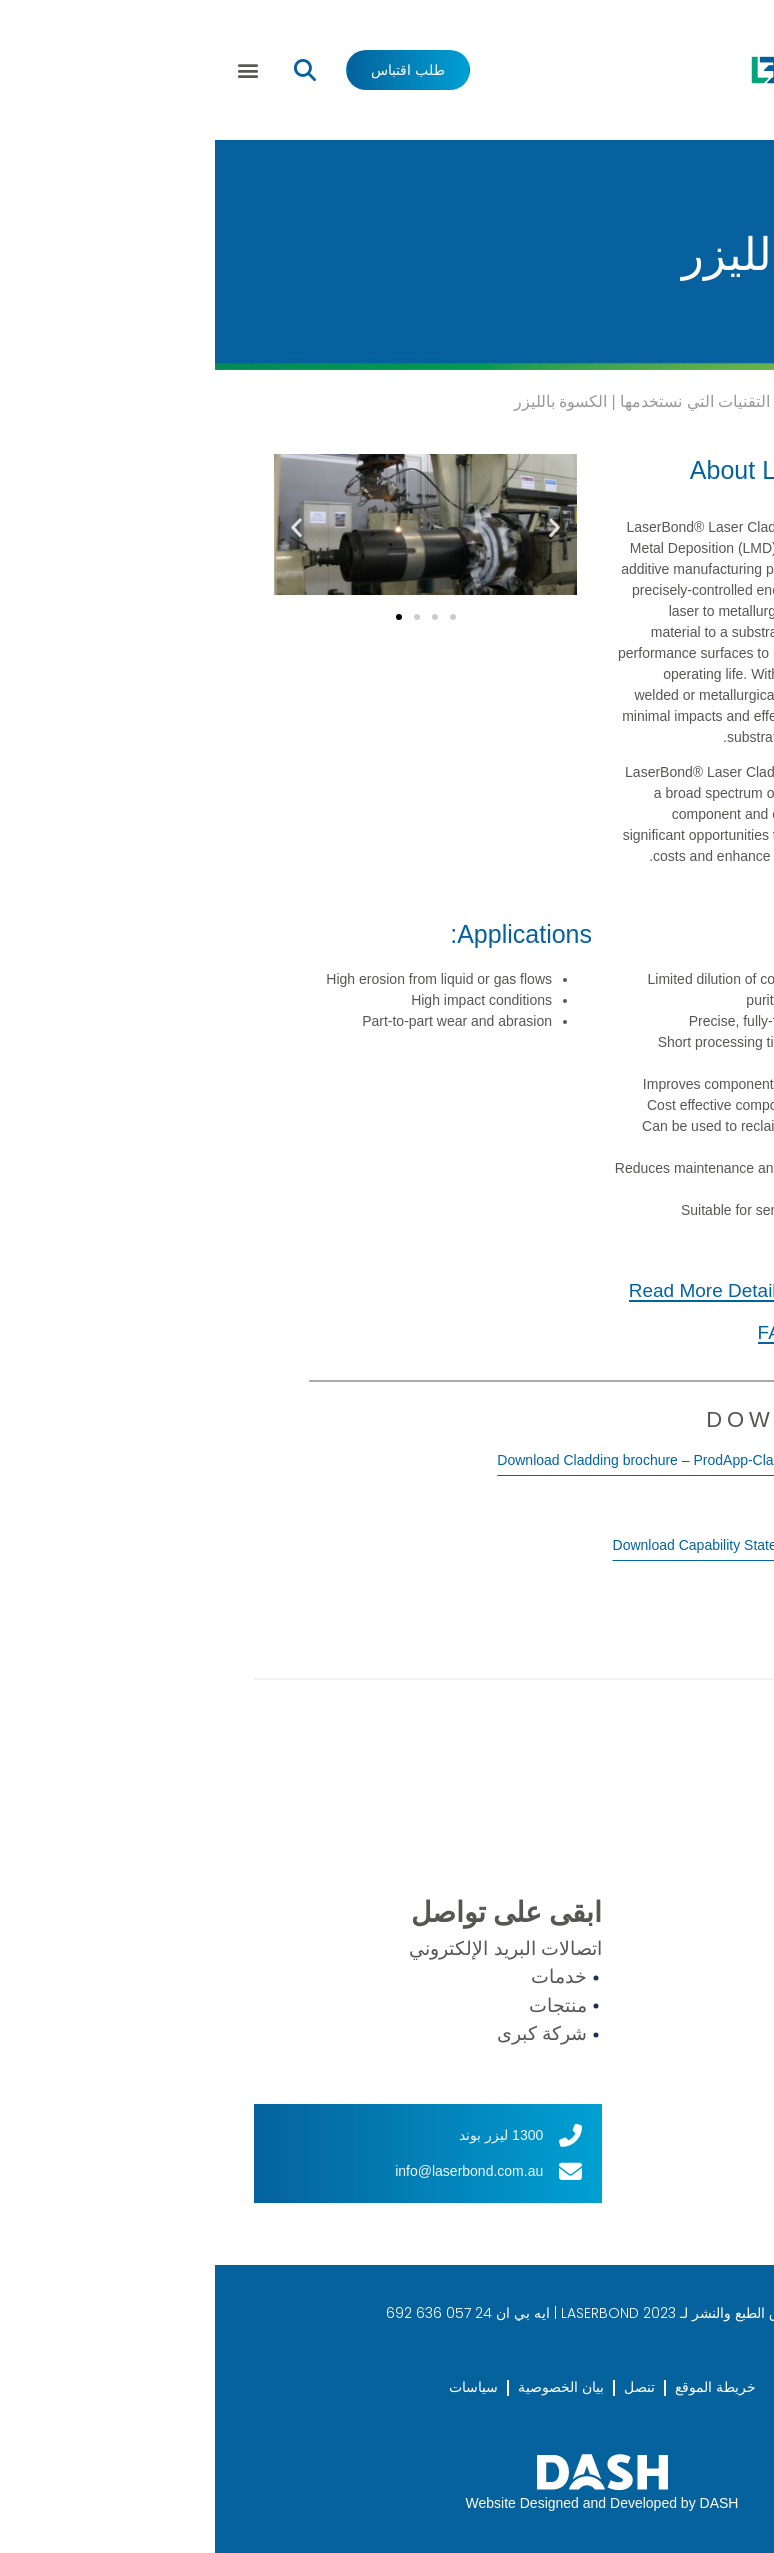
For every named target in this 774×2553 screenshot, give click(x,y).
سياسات (258, 2387)
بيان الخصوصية (346, 2387)
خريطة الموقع (500, 2387)
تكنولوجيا (644, 2018)
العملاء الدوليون (668, 2084)
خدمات (638, 1951)
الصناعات (646, 2051)
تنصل (424, 2387)
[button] (33, 70)
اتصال (634, 2118)
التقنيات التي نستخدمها (480, 401)
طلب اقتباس (659, 2151)
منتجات (639, 1984)
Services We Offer (632, 401)
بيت (722, 401)
